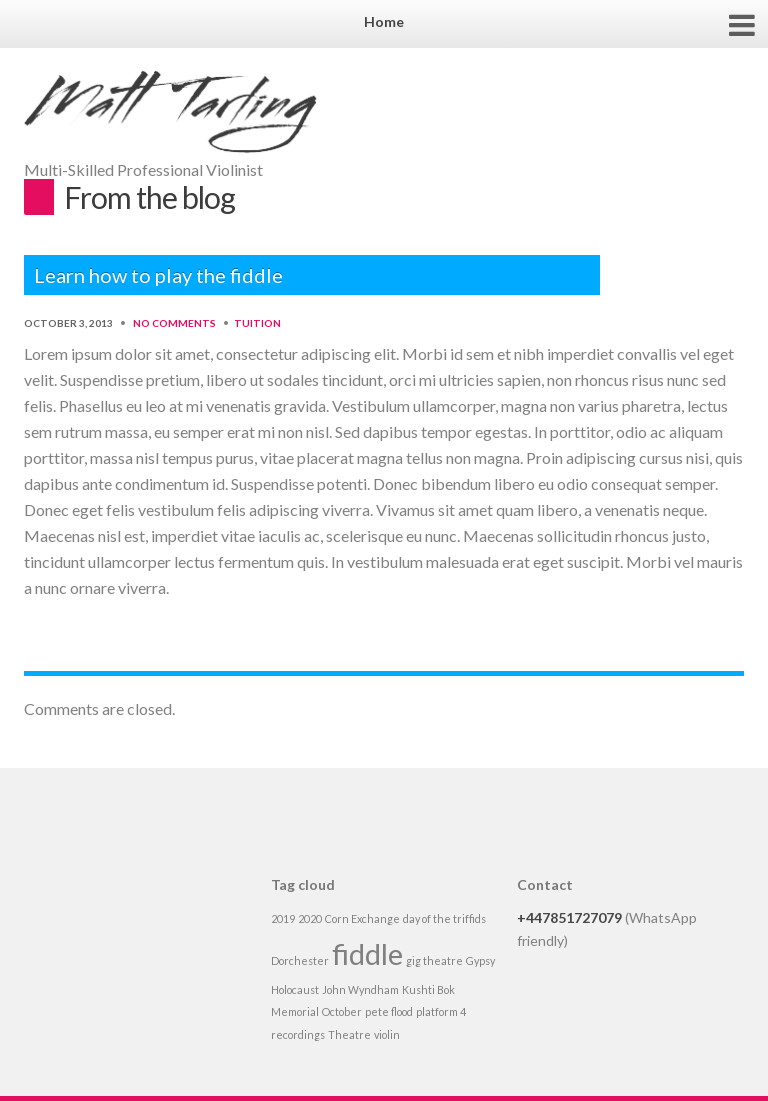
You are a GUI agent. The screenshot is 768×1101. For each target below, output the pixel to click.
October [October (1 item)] (342, 1011)
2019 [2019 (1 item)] (283, 918)
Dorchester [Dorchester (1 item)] (300, 960)
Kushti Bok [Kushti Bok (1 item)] (428, 989)
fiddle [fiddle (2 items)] (367, 953)
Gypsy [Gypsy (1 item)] (480, 960)
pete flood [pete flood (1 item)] (389, 1011)
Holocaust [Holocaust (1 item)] (295, 989)
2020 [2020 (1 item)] (310, 918)
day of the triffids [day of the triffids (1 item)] (444, 918)
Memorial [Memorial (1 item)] (295, 1011)
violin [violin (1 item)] (387, 1034)
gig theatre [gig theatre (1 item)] (434, 960)
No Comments (174, 323)
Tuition (257, 323)
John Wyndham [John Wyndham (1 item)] (360, 989)
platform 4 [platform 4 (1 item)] (441, 1011)
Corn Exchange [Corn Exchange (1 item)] (362, 918)
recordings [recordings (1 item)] (298, 1034)
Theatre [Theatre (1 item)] (349, 1034)
